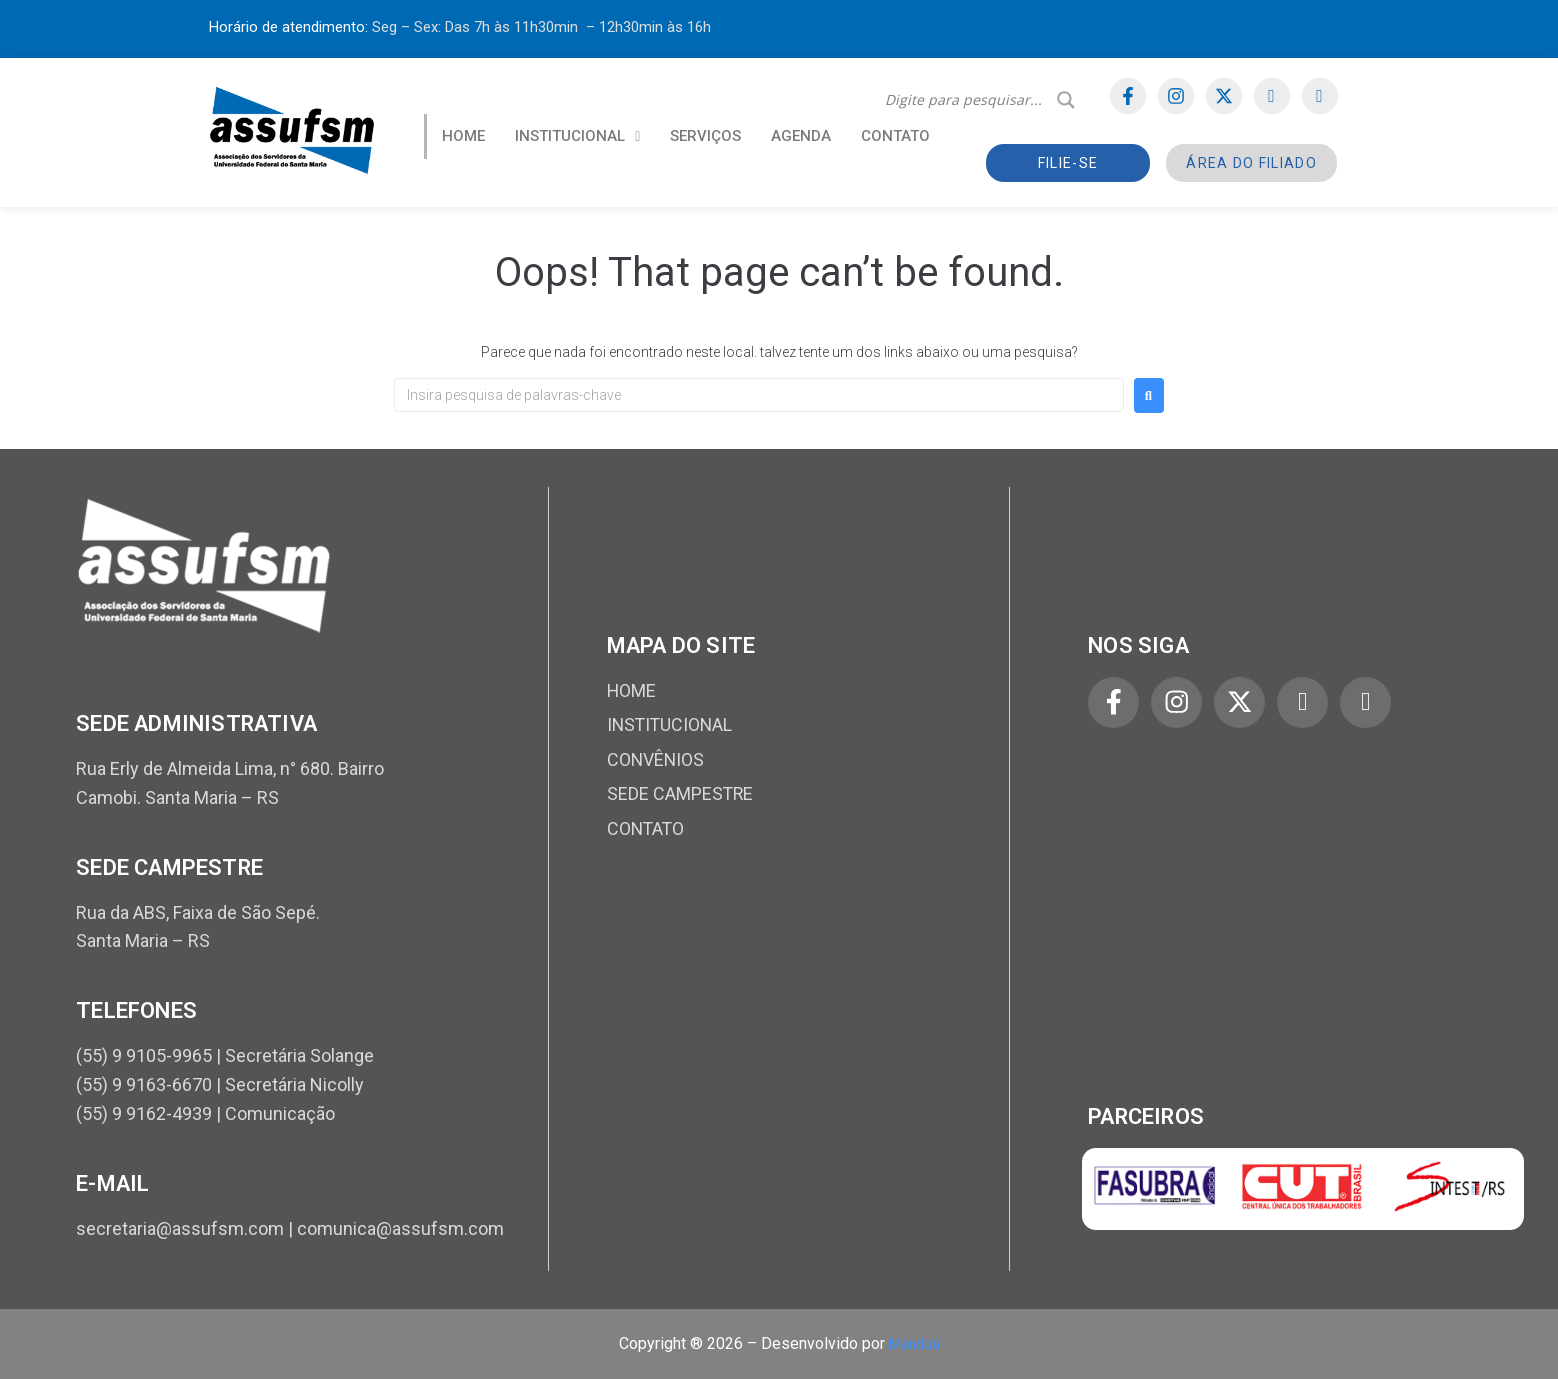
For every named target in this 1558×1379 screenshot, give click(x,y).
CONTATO (895, 136)
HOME (463, 136)
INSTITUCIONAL (577, 136)
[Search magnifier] (1066, 100)
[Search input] (966, 100)
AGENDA (801, 136)
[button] (577, 136)
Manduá (914, 1343)
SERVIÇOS (705, 136)
